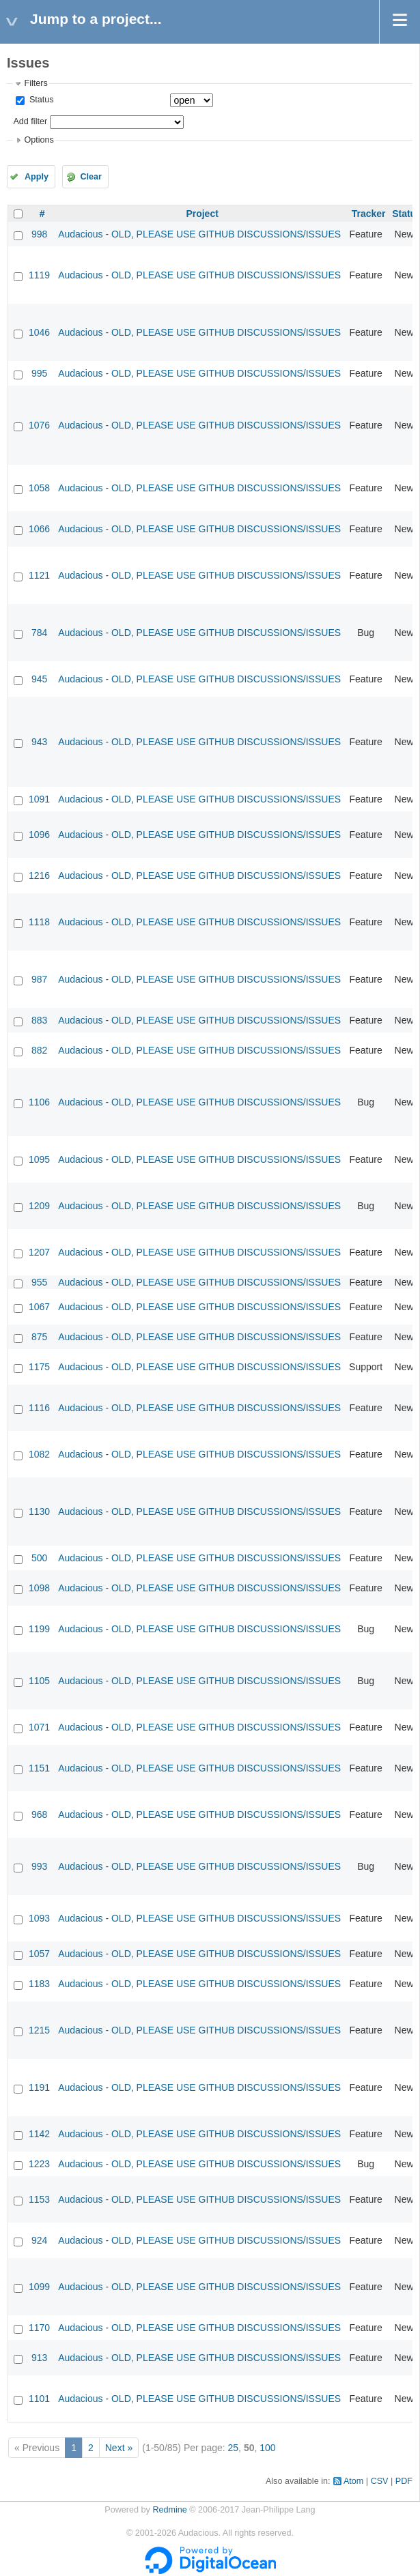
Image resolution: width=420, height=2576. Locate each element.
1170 (39, 2327)
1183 (39, 1983)
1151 (39, 1768)
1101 (39, 2398)
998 (39, 234)
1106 (39, 1102)
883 (39, 1020)
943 (39, 741)
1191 (39, 2087)
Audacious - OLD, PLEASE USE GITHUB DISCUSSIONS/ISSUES (199, 234)
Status (40, 99)
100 (267, 2447)
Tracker (369, 213)
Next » (118, 2447)
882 (39, 1050)
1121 (39, 575)
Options (38, 140)
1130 (39, 1511)
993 (39, 1866)
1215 (39, 2030)
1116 (39, 1407)
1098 (39, 1587)
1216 (39, 875)
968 (39, 1814)
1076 (39, 425)
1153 (39, 2199)
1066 (39, 528)
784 (39, 632)
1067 (39, 1306)
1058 (39, 487)
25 (233, 2447)
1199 (39, 1628)
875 (39, 1336)
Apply (36, 177)
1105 (39, 1680)
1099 (39, 2286)
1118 (39, 921)
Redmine (169, 2510)
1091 (39, 799)
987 (39, 979)
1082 (39, 1454)
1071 (39, 1727)
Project (202, 213)
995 (39, 373)
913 (39, 2357)
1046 (39, 332)
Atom (353, 2481)
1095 (39, 1159)
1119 (39, 275)
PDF (403, 2481)
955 (39, 1282)
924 (39, 2240)
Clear (91, 177)
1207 (39, 1252)
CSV (380, 2481)
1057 (39, 1953)
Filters (35, 83)
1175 (39, 1366)
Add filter (30, 121)
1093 (39, 1918)
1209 (39, 1205)
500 (39, 1557)
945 (39, 679)
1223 (39, 2163)
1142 (39, 2133)
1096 (39, 834)
